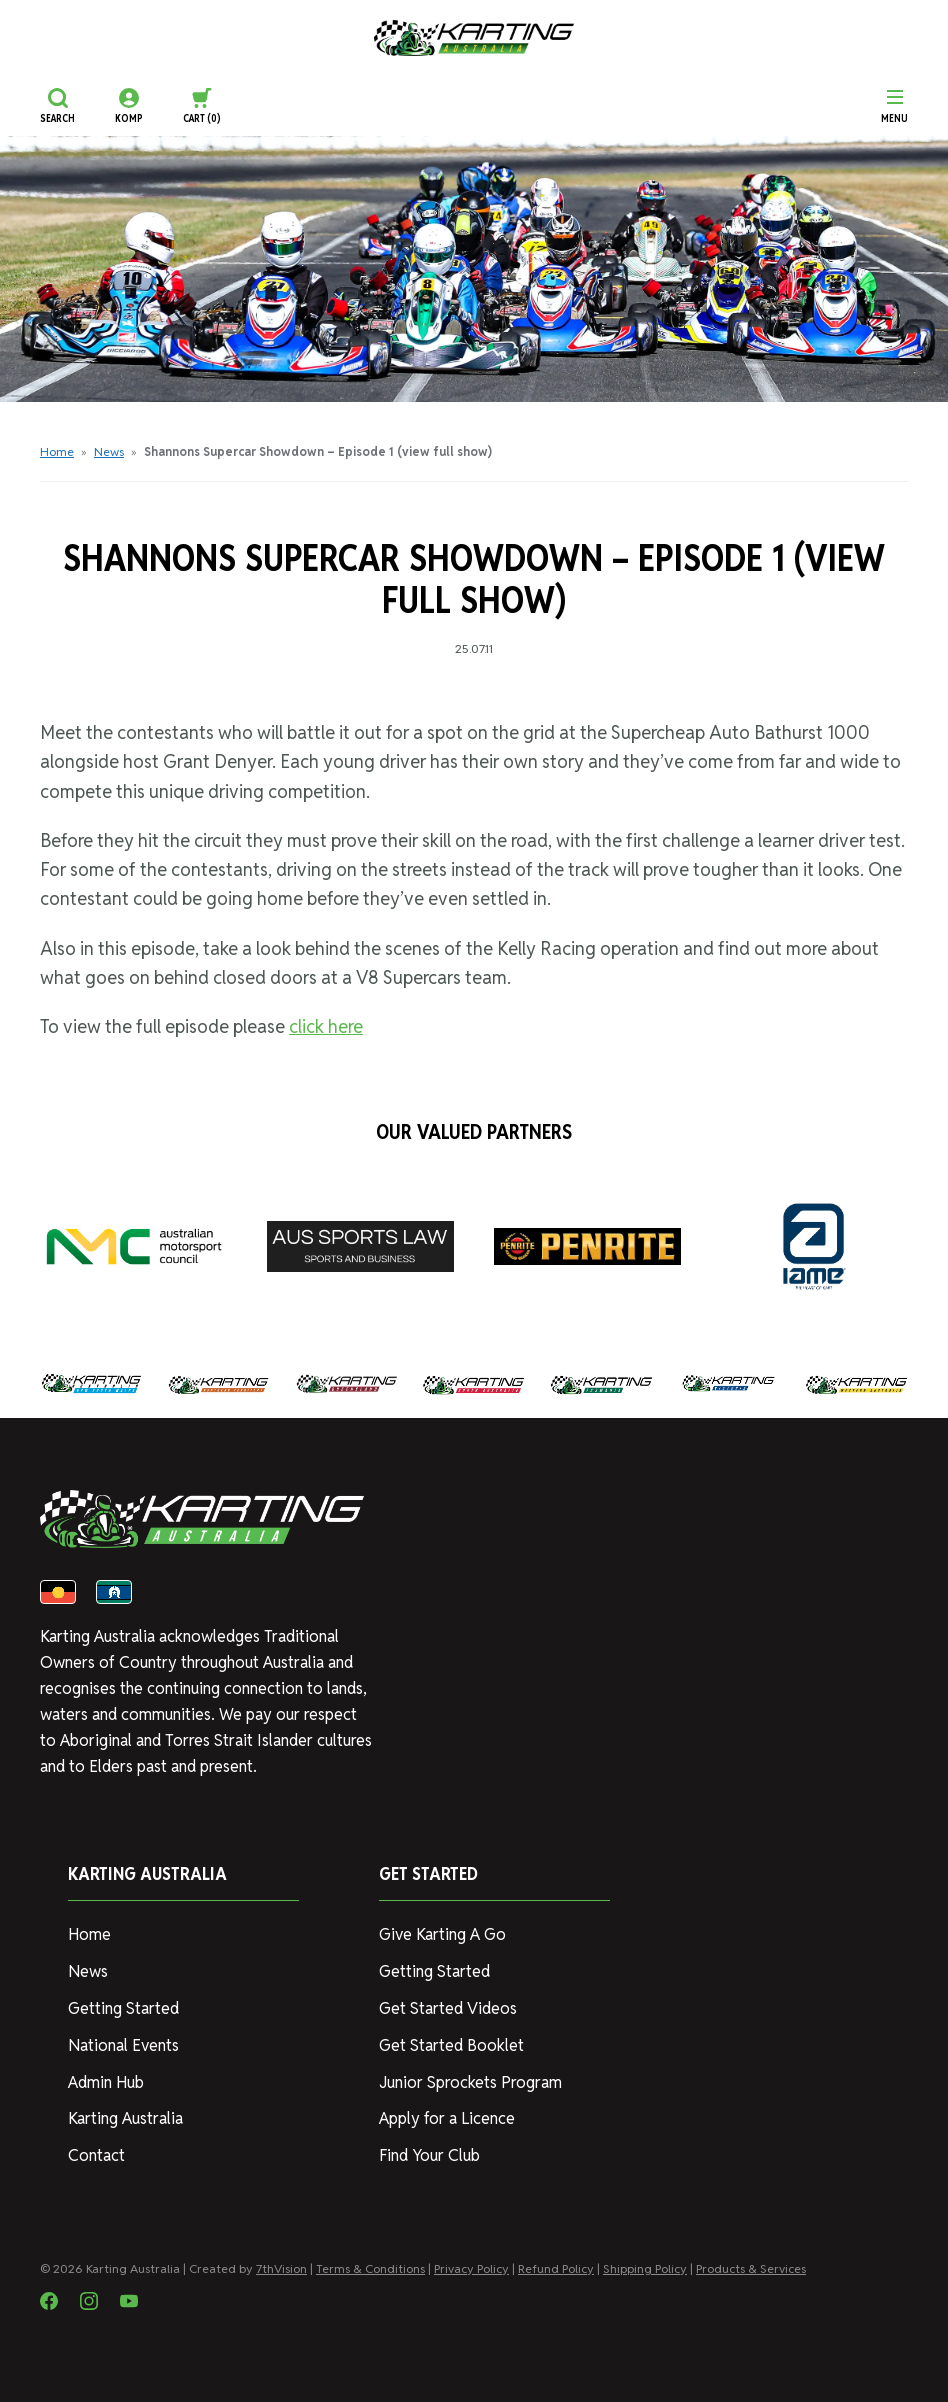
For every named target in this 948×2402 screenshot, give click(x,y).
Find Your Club (429, 2155)
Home (57, 451)
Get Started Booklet (451, 2045)
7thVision (281, 2268)
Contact (96, 2155)
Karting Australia (125, 2118)
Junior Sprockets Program (470, 2082)
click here (326, 1026)
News (109, 451)
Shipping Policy (645, 2268)
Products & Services (751, 2268)
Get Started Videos (448, 2008)
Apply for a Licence (447, 2118)
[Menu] (894, 106)
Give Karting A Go (442, 1934)
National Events (123, 2045)
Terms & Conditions (370, 2268)
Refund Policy (556, 2268)
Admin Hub (106, 2082)
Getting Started (123, 2008)
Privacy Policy (471, 2268)
